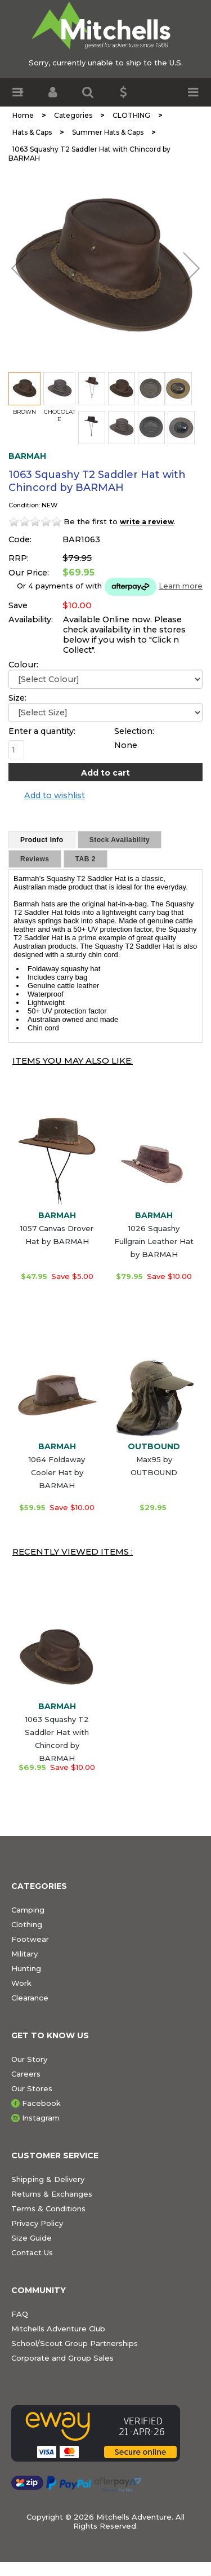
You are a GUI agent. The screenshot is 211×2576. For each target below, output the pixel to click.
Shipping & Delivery (47, 2179)
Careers (26, 2073)
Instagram (41, 2117)
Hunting (26, 1968)
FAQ (19, 2313)
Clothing (26, 1924)
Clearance (29, 1997)
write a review (147, 521)
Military (24, 1953)
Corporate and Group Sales (62, 2357)
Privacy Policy (37, 2223)
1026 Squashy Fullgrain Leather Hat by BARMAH (154, 1241)
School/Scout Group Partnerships (74, 2343)
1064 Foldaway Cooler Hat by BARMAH (57, 1472)
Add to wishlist (54, 795)
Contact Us (32, 2252)
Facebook (41, 2103)
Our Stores (31, 2088)
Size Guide (31, 2237)
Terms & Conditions (48, 2208)
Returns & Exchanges (51, 2193)
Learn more (181, 585)
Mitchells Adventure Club (58, 2328)
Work (21, 1983)
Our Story (29, 2059)
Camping (27, 1909)
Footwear (30, 1939)
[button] (18, 92)
